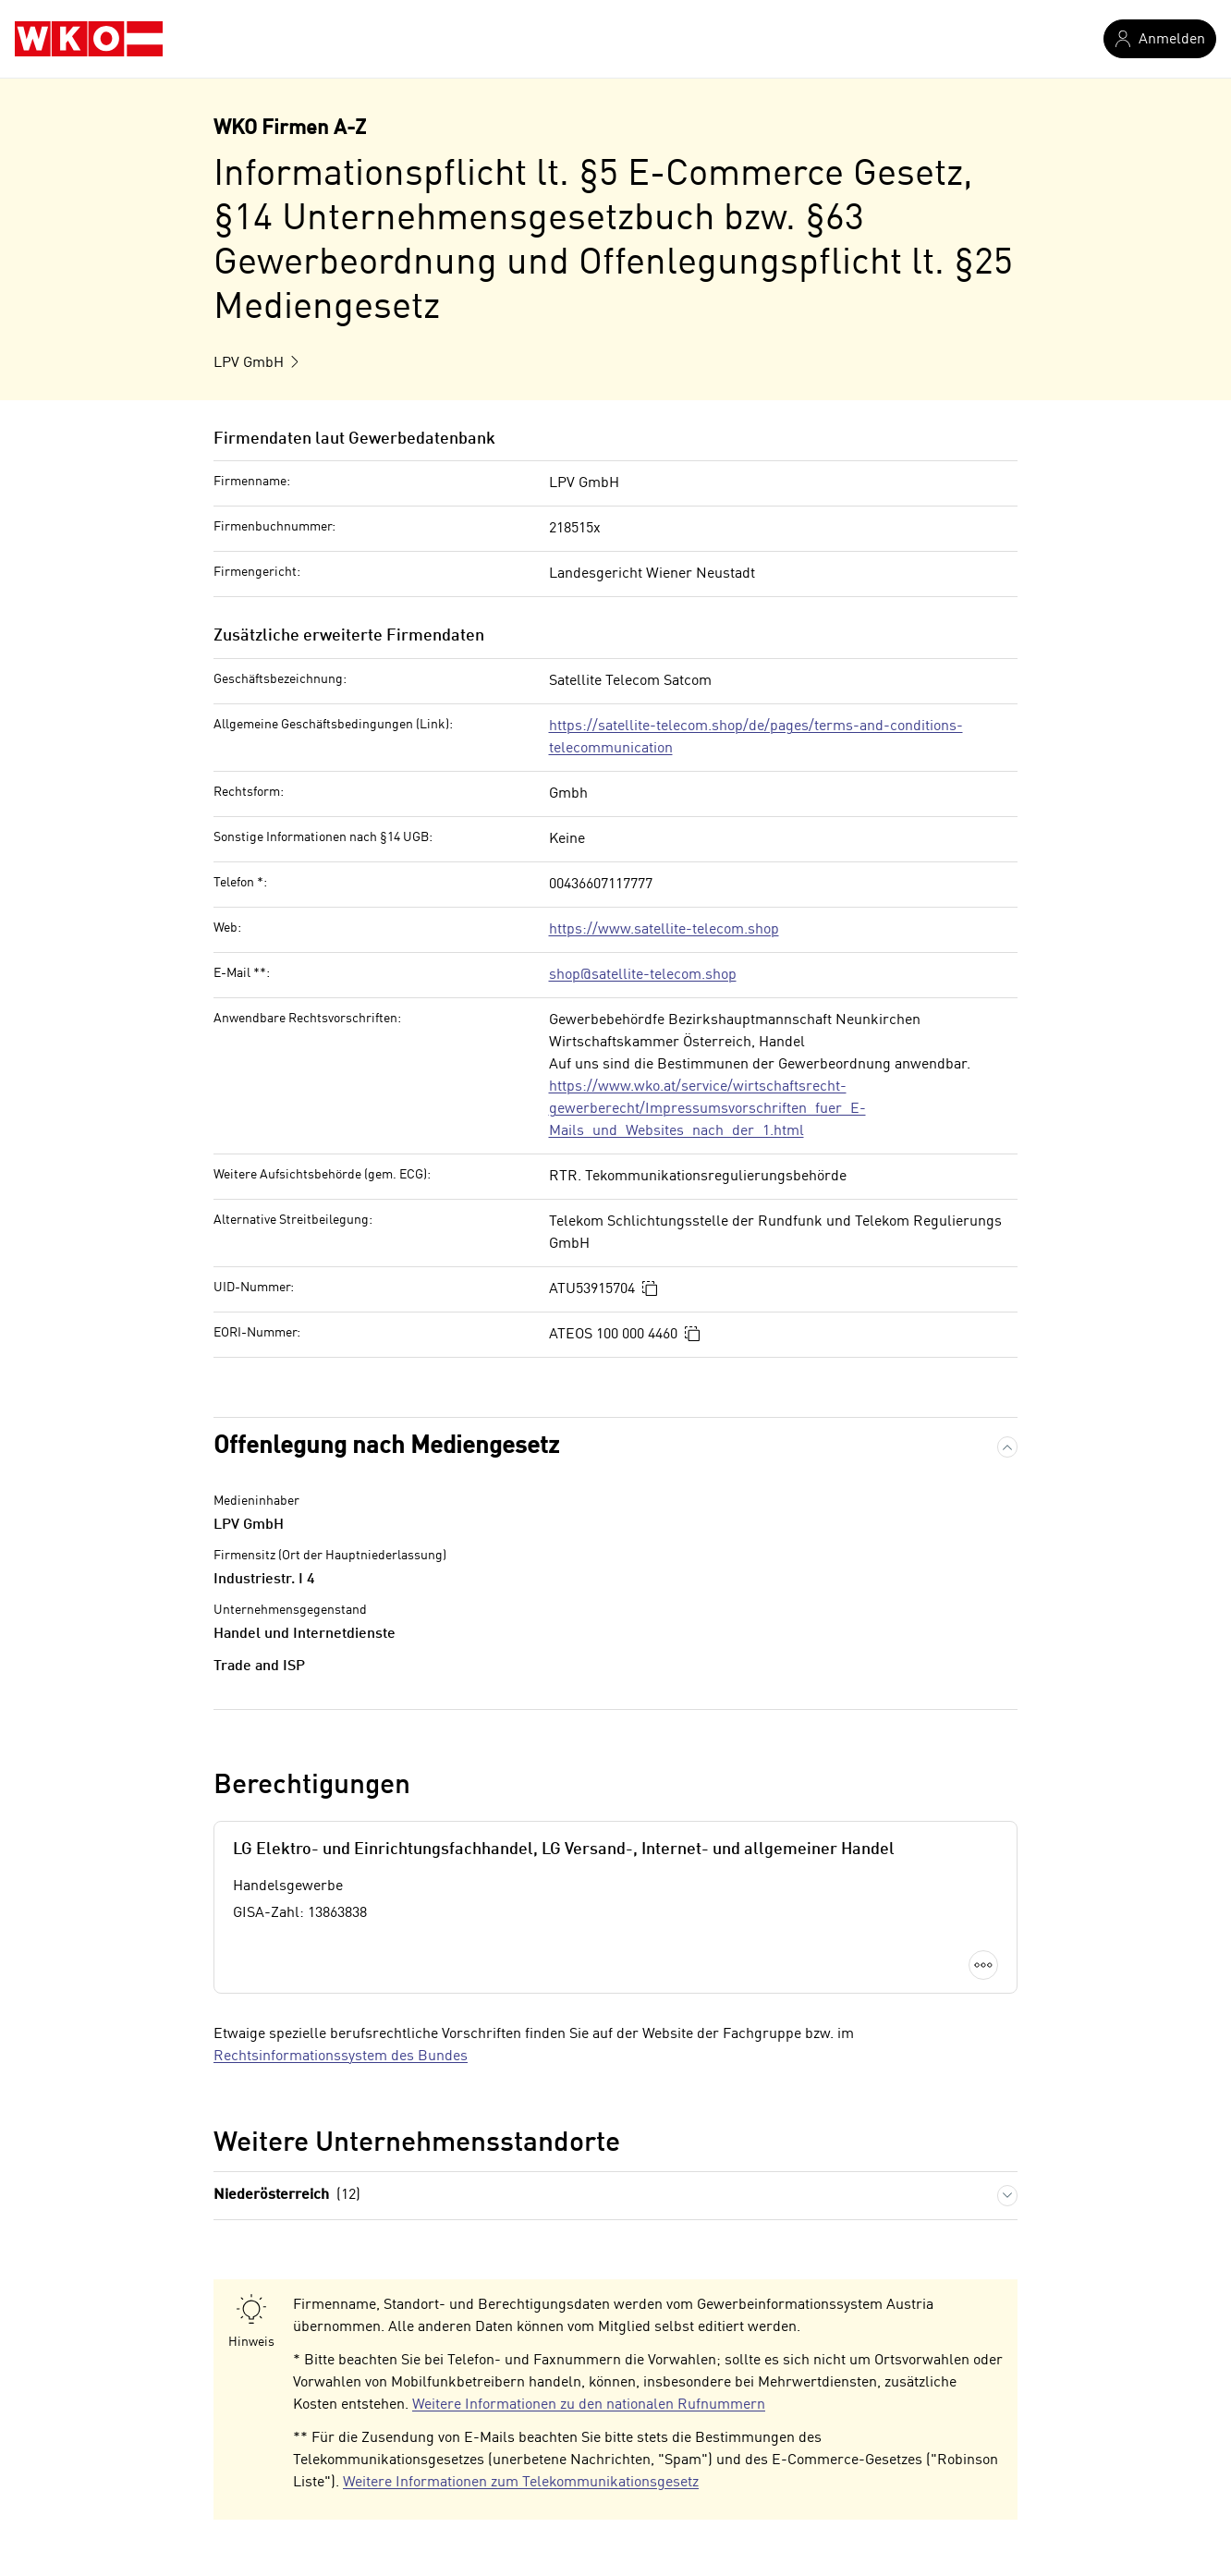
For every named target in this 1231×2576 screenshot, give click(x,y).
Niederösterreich (286, 2195)
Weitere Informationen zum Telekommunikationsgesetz (521, 2482)
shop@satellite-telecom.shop (643, 975)
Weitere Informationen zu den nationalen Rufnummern (588, 2405)
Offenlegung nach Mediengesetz (386, 1447)
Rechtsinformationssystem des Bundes (340, 2056)
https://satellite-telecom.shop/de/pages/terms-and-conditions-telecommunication (756, 737)
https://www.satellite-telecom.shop (664, 929)
